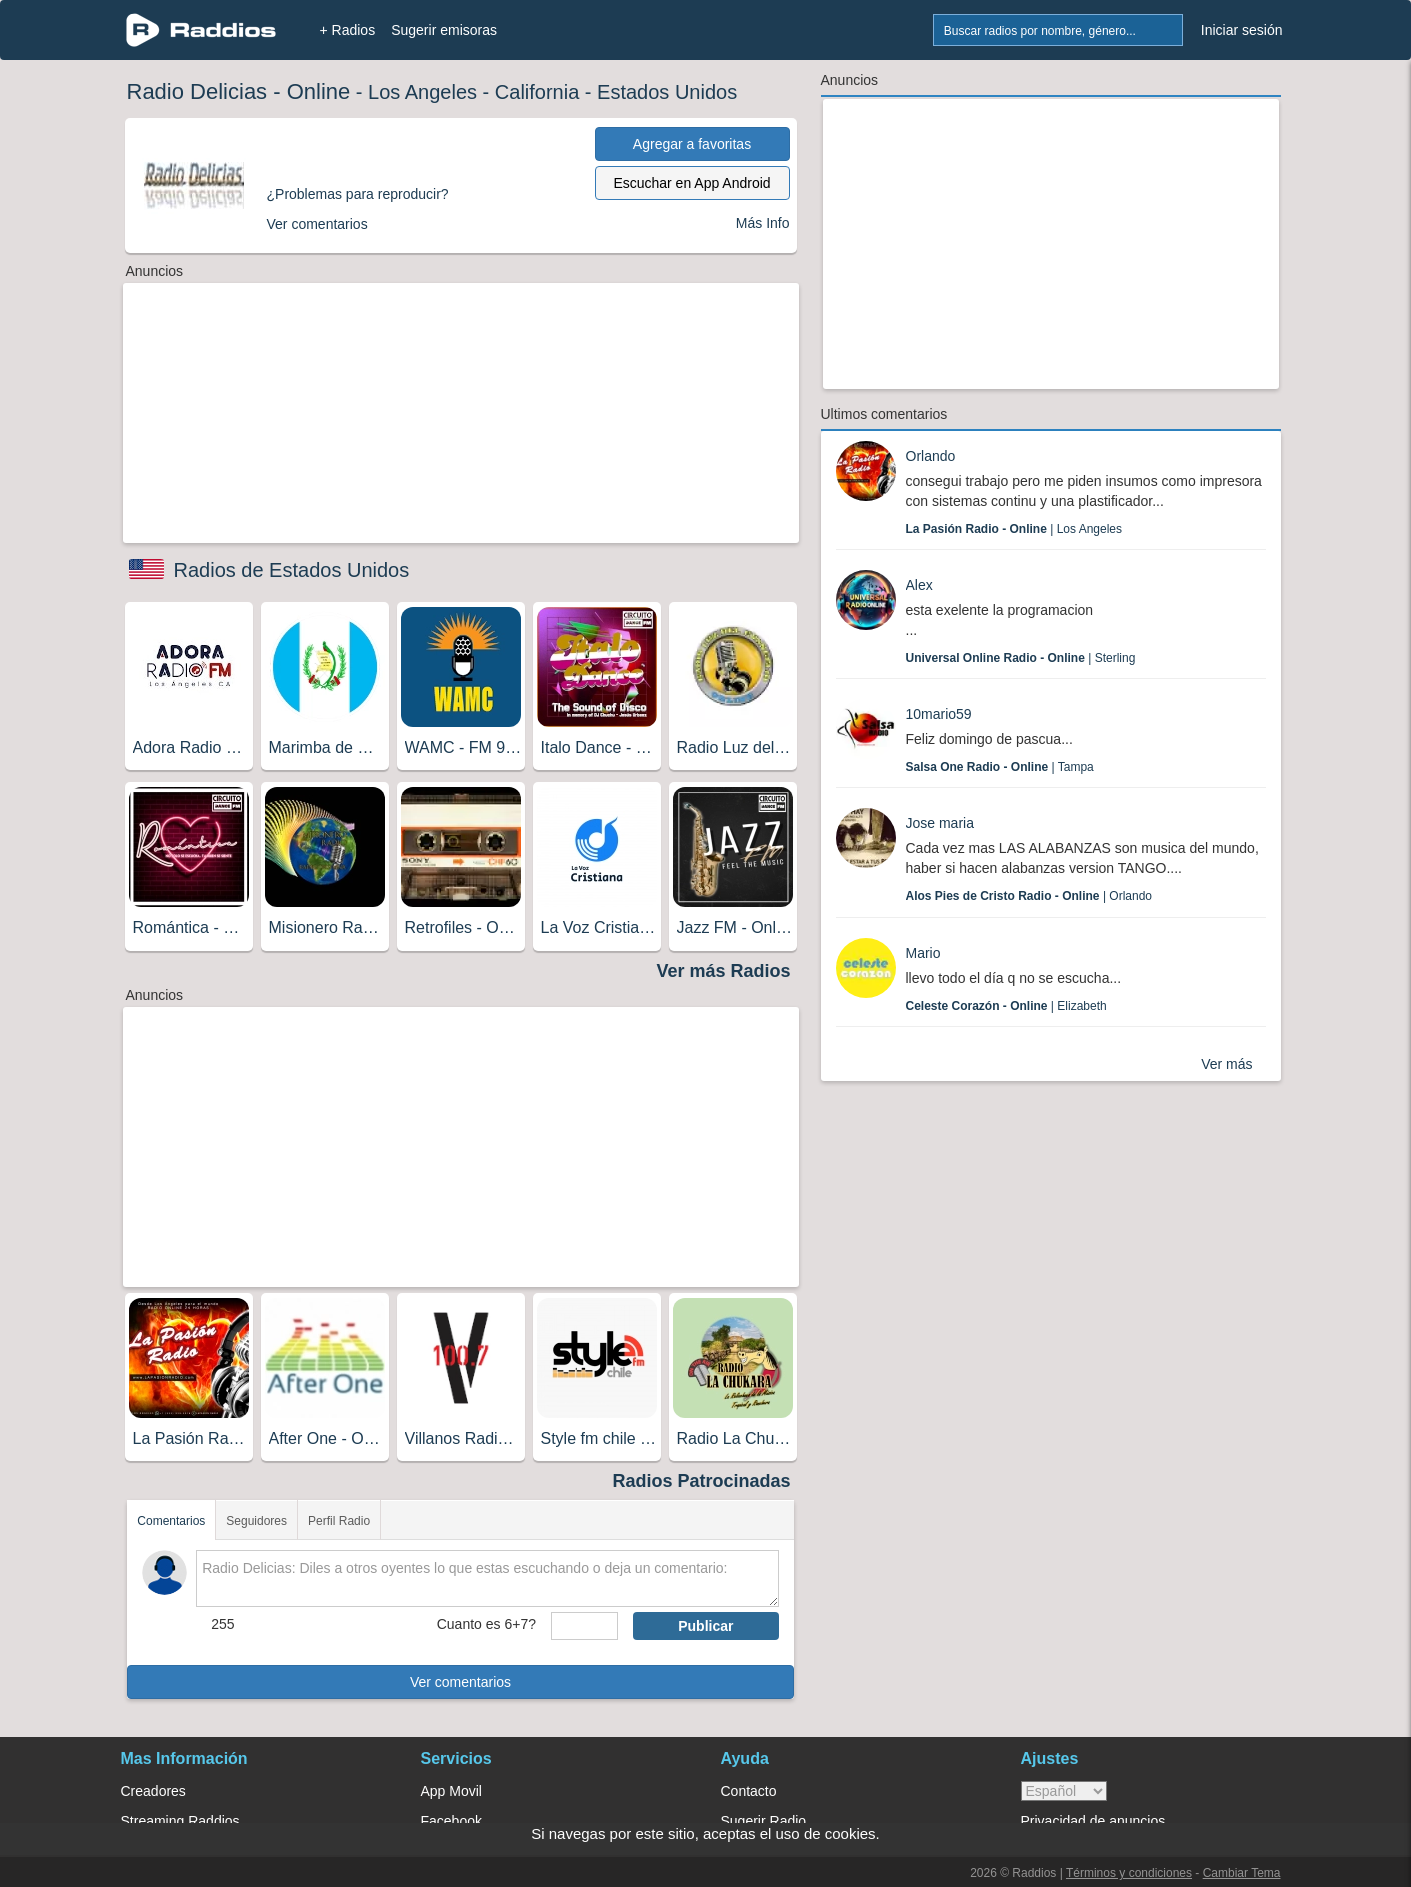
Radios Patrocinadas (701, 1481)
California (537, 92)
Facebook (451, 1821)
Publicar (705, 1626)
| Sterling (1021, 658)
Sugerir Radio (764, 1821)
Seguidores (256, 1521)
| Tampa (1000, 767)
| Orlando (1029, 896)
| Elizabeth (1006, 1006)
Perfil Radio (339, 1521)
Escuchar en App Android (691, 183)
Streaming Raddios (180, 1821)
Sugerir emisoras (444, 30)
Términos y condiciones (1129, 1873)
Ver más (1226, 1064)
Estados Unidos (667, 92)
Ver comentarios (460, 1682)
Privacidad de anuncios (1093, 1821)
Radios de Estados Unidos (292, 570)
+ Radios (348, 30)
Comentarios (171, 1521)
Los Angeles (422, 92)
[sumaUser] (584, 1626)
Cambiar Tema (1242, 1873)
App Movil (451, 1791)
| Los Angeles (1014, 529)
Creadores (153, 1791)
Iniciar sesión (1242, 30)
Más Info (763, 223)
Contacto (749, 1791)
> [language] (1064, 1791)
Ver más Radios (723, 971)
